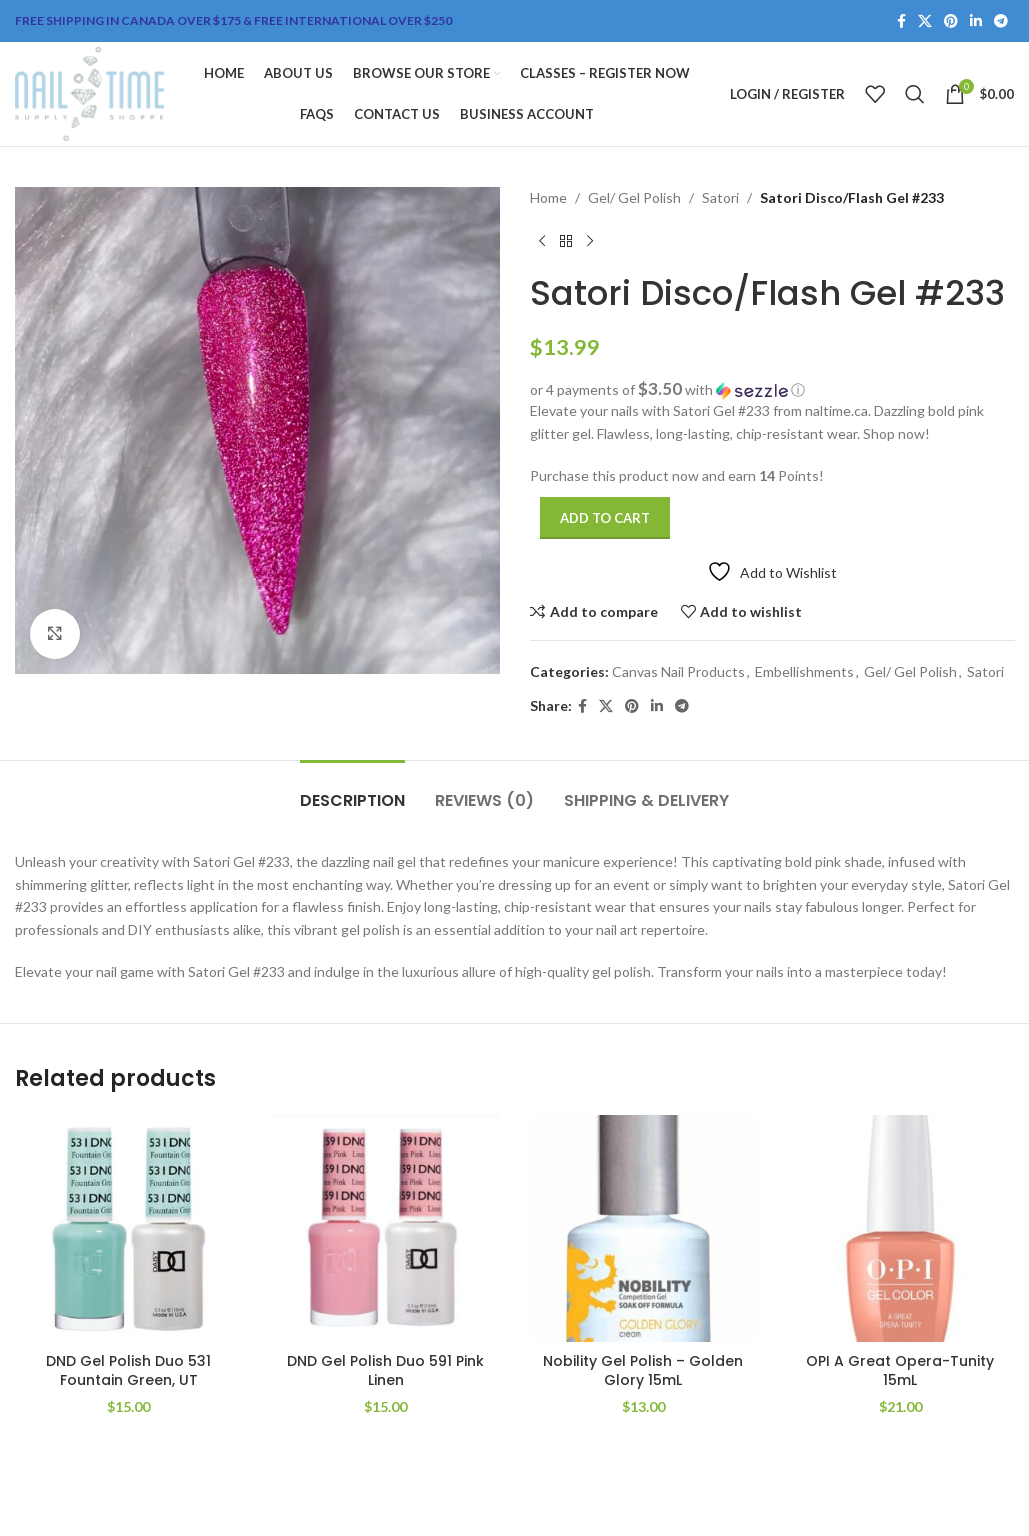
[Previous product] (542, 241)
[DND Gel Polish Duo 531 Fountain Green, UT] (128, 1228)
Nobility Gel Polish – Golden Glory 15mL (643, 1371)
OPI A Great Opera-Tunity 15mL (900, 1371)
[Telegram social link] (1001, 21)
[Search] (915, 94)
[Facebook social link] (901, 21)
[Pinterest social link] (951, 21)
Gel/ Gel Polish (634, 197)
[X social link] (925, 21)
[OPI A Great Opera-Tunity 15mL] (900, 1228)
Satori (720, 197)
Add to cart (605, 518)
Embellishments (804, 671)
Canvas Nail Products (678, 671)
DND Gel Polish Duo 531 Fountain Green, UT (128, 1371)
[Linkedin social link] (976, 21)
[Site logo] (89, 92)
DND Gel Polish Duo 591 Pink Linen (385, 1371)
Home (548, 197)
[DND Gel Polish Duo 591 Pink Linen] (385, 1228)
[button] (772, 390)
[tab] (352, 790)
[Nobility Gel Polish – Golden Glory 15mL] (643, 1228)
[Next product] (590, 241)
